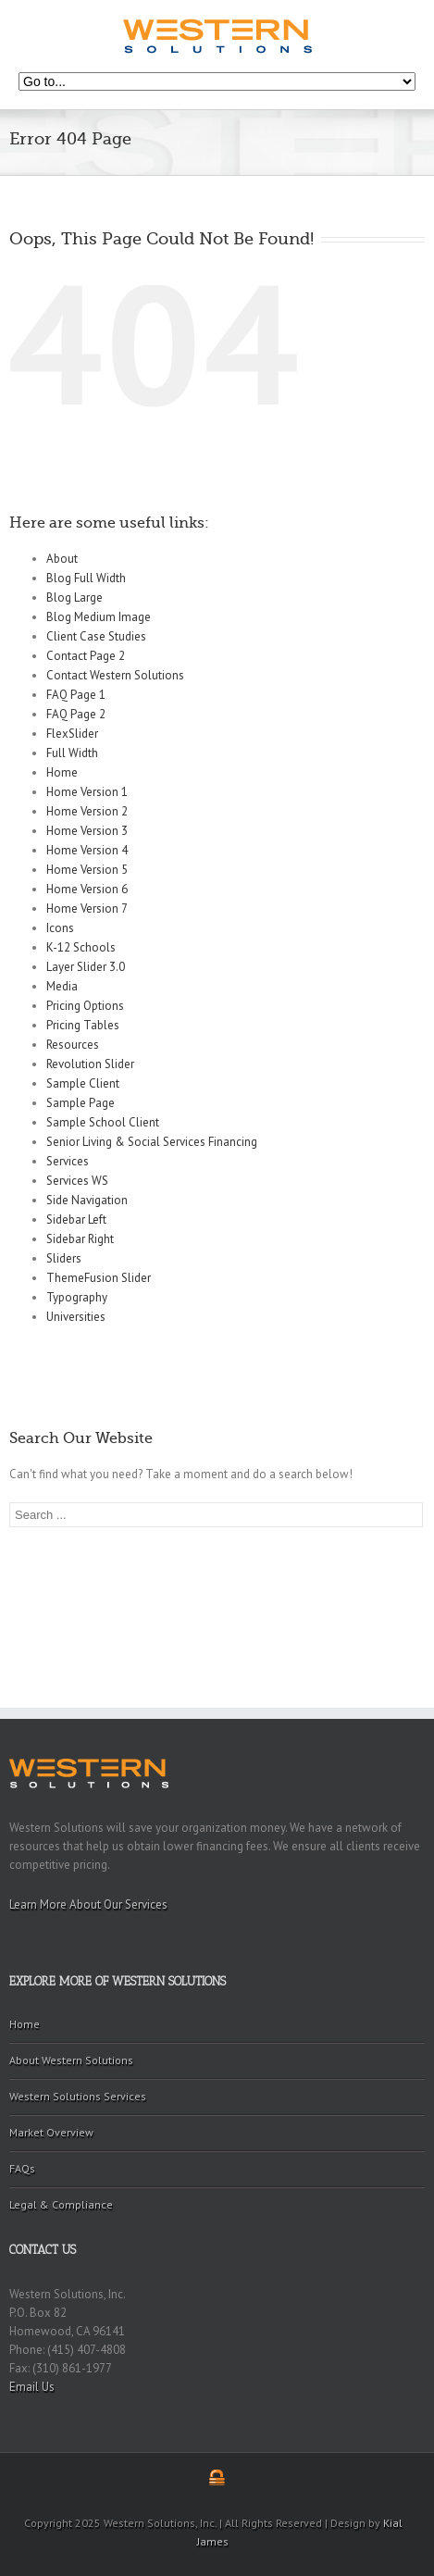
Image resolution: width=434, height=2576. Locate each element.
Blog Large (74, 597)
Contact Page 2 (85, 656)
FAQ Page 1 (75, 695)
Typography (76, 1297)
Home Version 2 (87, 811)
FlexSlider (72, 733)
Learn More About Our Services (88, 1904)
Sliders (63, 1258)
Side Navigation (87, 1200)
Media (62, 986)
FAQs (22, 2168)
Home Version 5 (87, 869)
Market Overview (51, 2132)
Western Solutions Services (77, 2096)
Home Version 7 (87, 908)
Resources (72, 1044)
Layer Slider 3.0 (85, 967)
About (62, 558)
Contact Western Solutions (115, 675)
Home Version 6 (87, 889)
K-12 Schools (81, 947)
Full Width (72, 753)
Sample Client (82, 1083)
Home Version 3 (87, 831)
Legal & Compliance (61, 2204)
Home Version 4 (87, 850)
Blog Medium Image (98, 617)
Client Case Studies (96, 636)
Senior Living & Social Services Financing (151, 1142)
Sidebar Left (76, 1219)
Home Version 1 (87, 792)
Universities (75, 1317)
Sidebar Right (80, 1239)
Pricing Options (85, 1006)
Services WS (77, 1180)
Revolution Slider (90, 1064)
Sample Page (80, 1103)
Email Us (32, 2387)
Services (67, 1161)
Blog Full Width (86, 578)
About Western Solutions (71, 2060)
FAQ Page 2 (75, 714)
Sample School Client (102, 1122)
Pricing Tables (82, 1025)
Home (62, 772)
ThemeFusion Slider (98, 1278)
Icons (60, 928)
